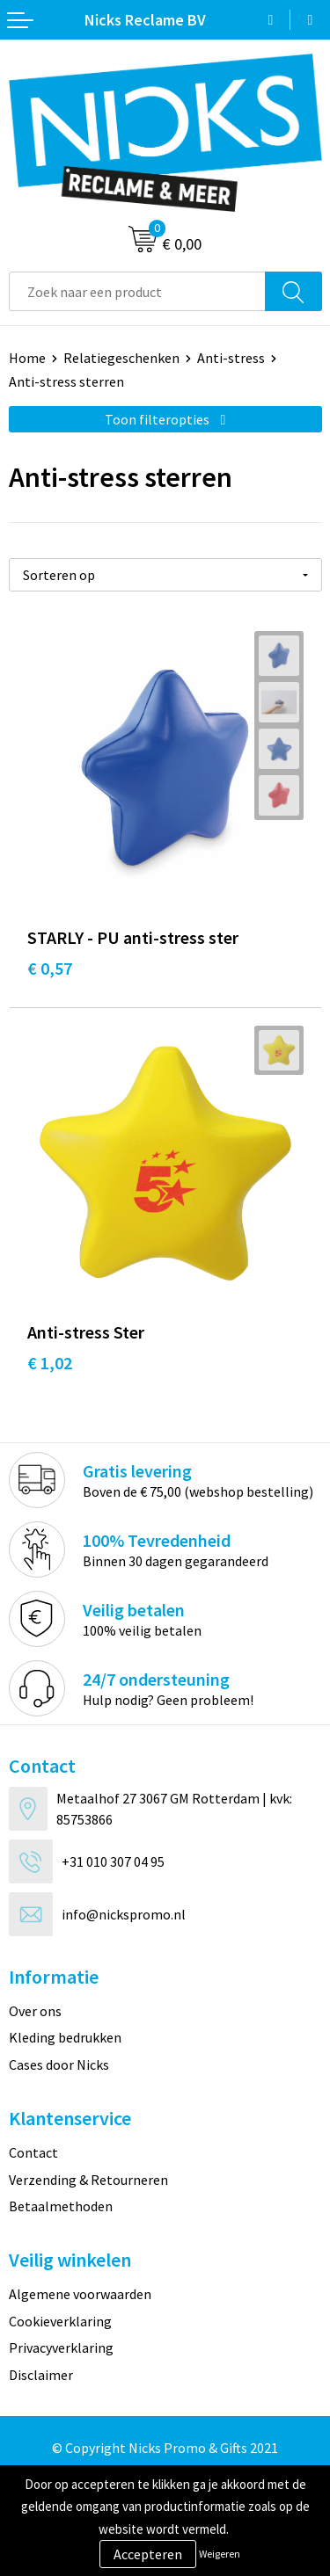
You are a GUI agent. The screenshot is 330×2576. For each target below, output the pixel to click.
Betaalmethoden (61, 2206)
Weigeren (219, 2553)
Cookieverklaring (60, 2321)
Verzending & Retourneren (88, 2179)
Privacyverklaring (61, 2347)
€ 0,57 (49, 968)
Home (27, 357)
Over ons (35, 2011)
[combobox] (137, 291)
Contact (33, 2152)
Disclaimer (41, 2375)
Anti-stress (231, 357)
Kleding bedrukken (65, 2037)
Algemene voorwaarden (80, 2294)
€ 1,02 (49, 1363)
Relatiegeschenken (121, 357)
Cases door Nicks (59, 2064)
